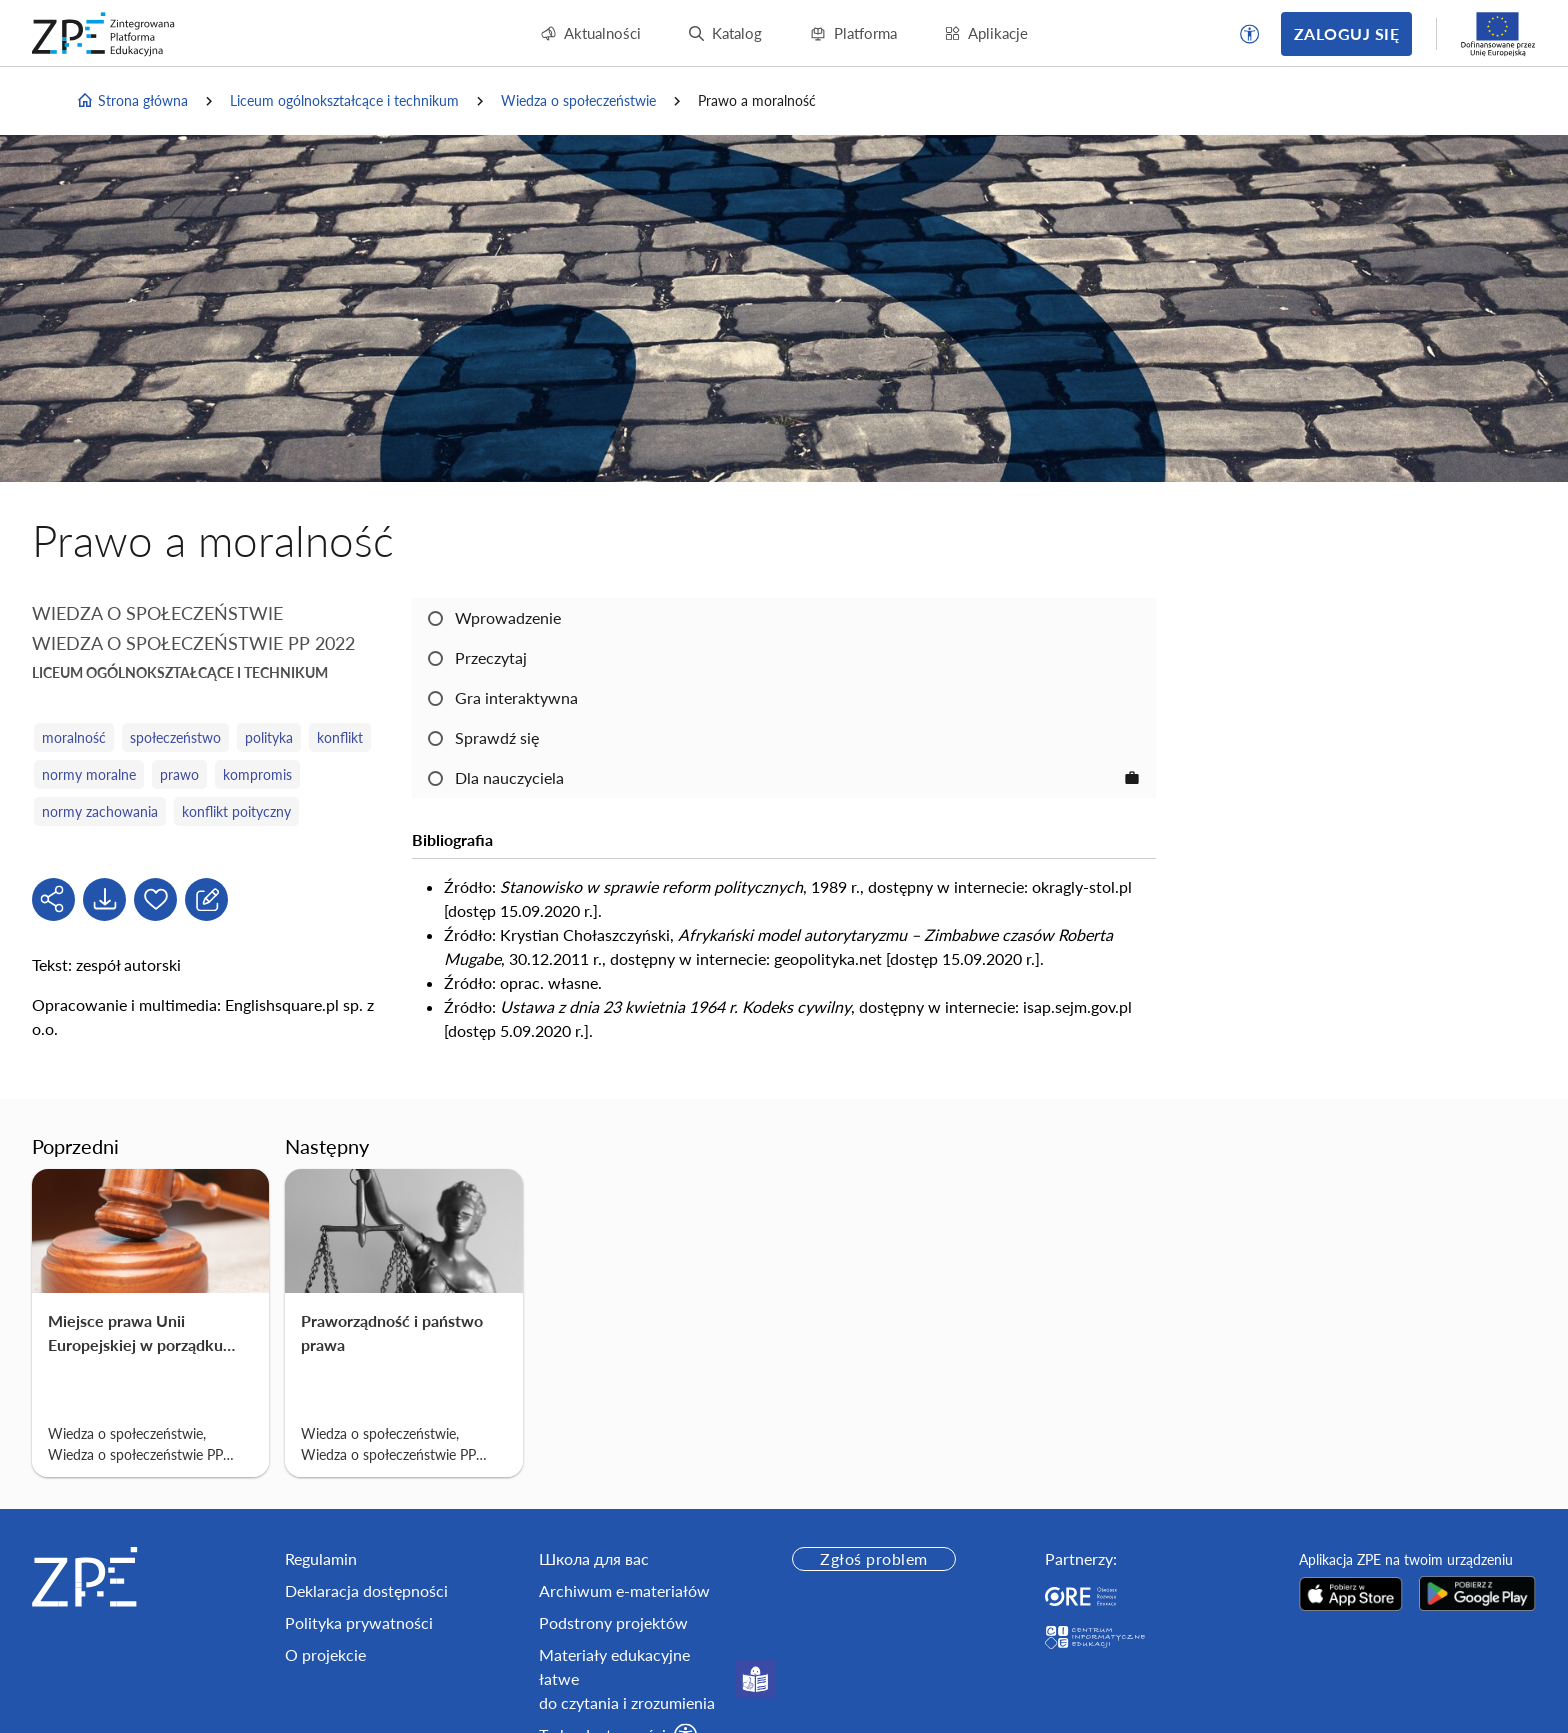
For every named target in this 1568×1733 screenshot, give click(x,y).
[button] (1250, 34)
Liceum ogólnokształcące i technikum (344, 100)
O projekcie (325, 1654)
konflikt (340, 737)
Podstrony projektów (613, 1622)
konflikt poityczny (236, 811)
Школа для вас (594, 1558)
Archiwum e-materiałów (624, 1590)
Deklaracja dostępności (366, 1590)
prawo (179, 774)
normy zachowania (100, 811)
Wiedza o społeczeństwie (578, 100)
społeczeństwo (175, 737)
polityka (269, 737)
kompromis (257, 774)
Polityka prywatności (359, 1622)
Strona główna (132, 101)
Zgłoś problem (873, 1558)
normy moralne (89, 774)
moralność (74, 737)
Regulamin (321, 1558)
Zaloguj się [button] (1346, 33)
